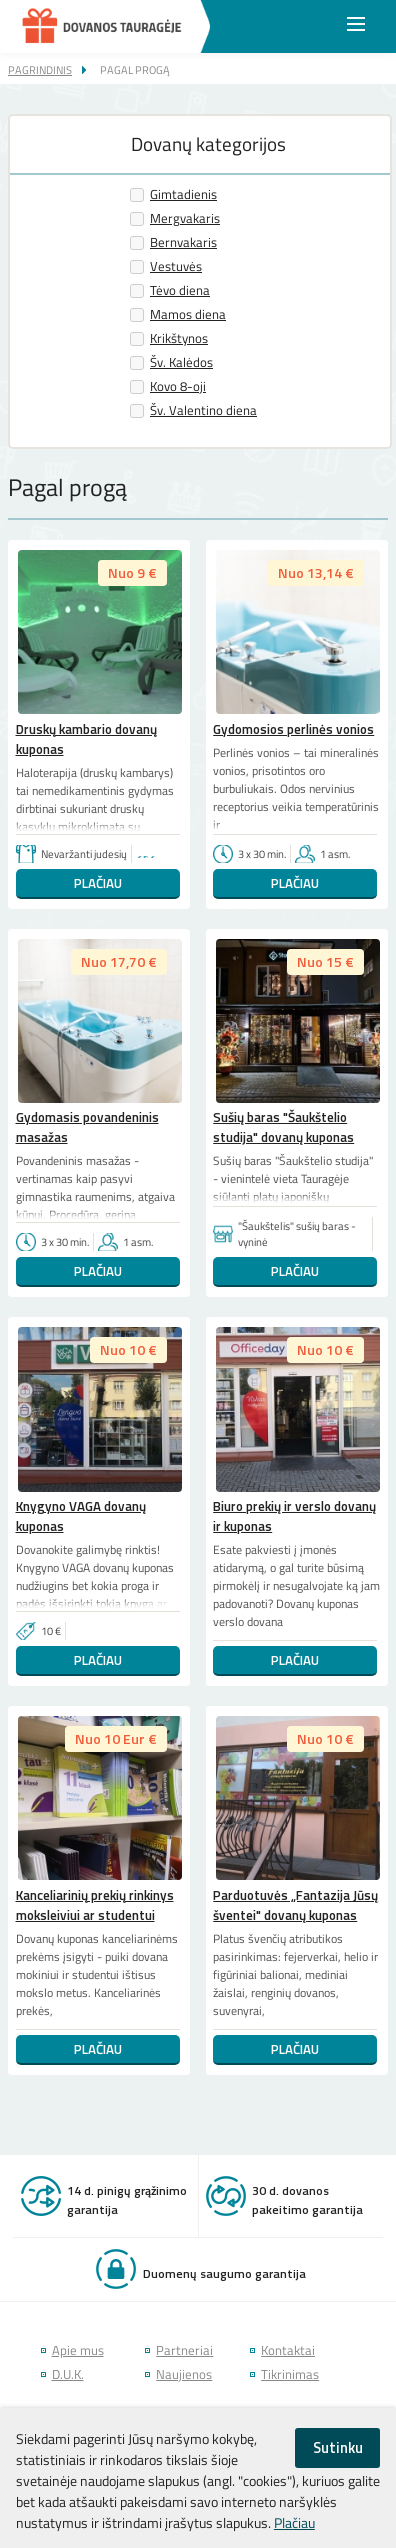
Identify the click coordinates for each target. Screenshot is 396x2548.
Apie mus (78, 2350)
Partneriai (184, 2350)
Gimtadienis (183, 194)
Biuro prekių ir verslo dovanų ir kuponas (294, 1516)
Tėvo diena (180, 290)
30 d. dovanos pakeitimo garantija (307, 2200)
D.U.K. (68, 2374)
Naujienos (184, 2374)
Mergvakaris (185, 218)
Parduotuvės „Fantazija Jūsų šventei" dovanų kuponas (295, 1905)
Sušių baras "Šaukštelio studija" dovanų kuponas (283, 1127)
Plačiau (98, 883)
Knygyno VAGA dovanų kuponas (81, 1516)
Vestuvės (176, 266)
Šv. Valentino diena (203, 410)
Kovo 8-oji (178, 386)
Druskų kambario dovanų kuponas (86, 739)
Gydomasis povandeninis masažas (87, 1127)
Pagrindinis (40, 69)
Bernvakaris (183, 242)
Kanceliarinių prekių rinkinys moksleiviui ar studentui (95, 1905)
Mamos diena (188, 314)
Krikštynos (179, 338)
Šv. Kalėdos (181, 362)
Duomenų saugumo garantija (224, 2273)
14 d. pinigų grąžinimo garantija (127, 2200)
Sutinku (338, 2447)
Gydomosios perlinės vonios (293, 729)
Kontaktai (288, 2350)
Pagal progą (135, 69)
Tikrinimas (290, 2374)
